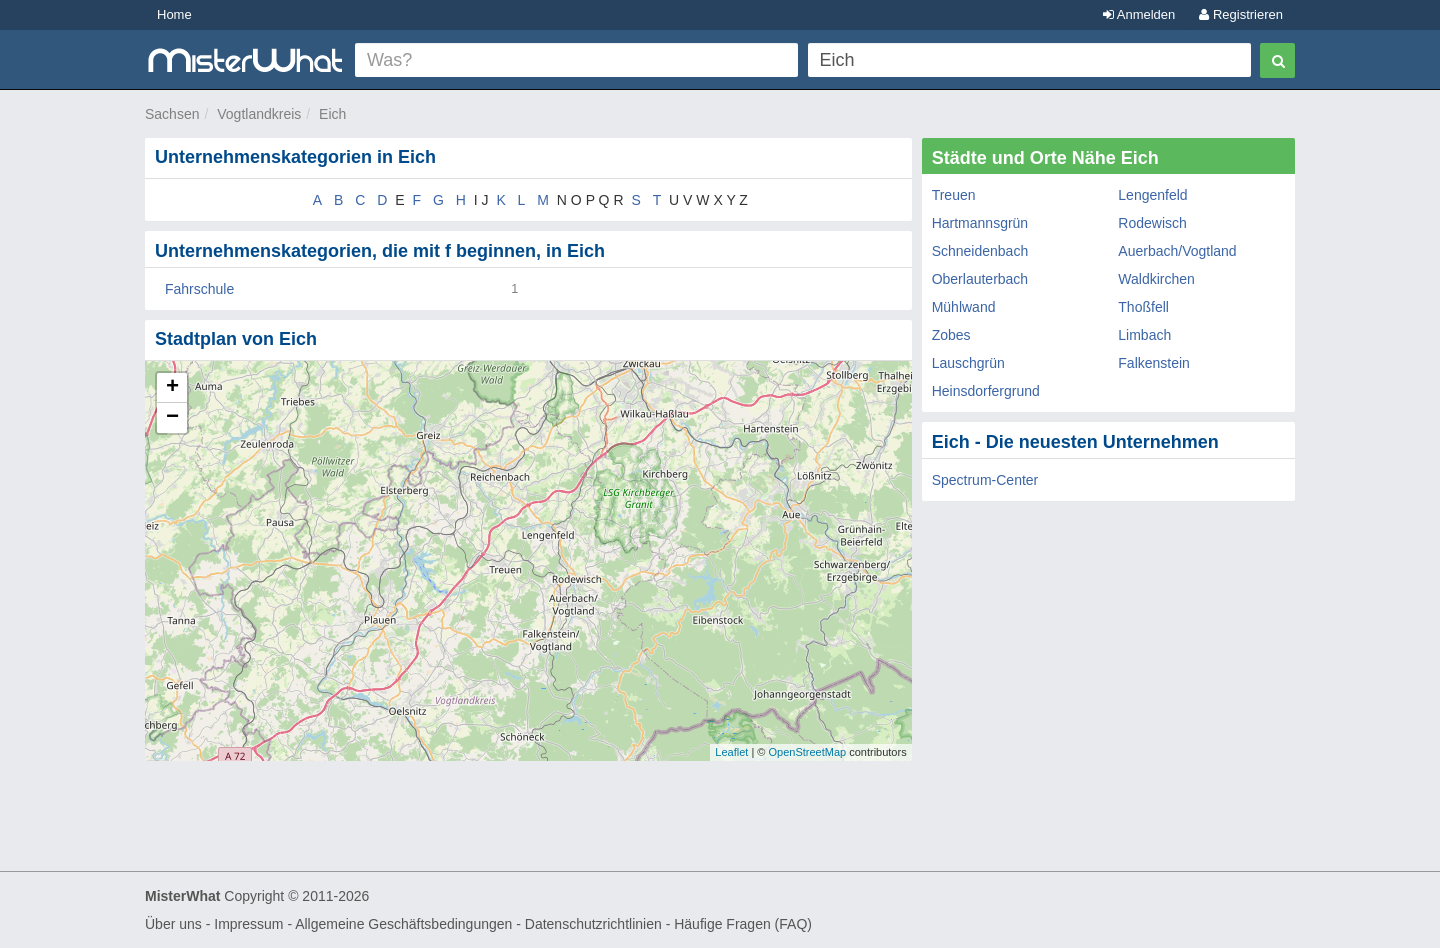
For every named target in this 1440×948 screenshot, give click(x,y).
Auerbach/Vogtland (1177, 251)
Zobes (951, 335)
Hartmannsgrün (980, 223)
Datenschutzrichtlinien (593, 924)
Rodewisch (1152, 223)
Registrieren (1241, 14)
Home (174, 14)
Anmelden (1139, 14)
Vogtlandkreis (259, 114)
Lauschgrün (968, 363)
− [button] (172, 418)
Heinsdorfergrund (986, 391)
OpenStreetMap (807, 752)
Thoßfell (1143, 307)
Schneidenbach (980, 251)
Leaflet (731, 752)
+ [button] (172, 388)
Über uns (173, 924)
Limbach (1144, 335)
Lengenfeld (1152, 195)
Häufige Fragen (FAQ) (743, 924)
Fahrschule (199, 289)
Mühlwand (964, 307)
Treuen (954, 195)
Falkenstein (1154, 363)
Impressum (248, 924)
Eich (332, 114)
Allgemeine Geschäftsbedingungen (403, 924)
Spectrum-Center (985, 480)
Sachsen (172, 114)
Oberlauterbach (980, 279)
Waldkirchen (1156, 279)
